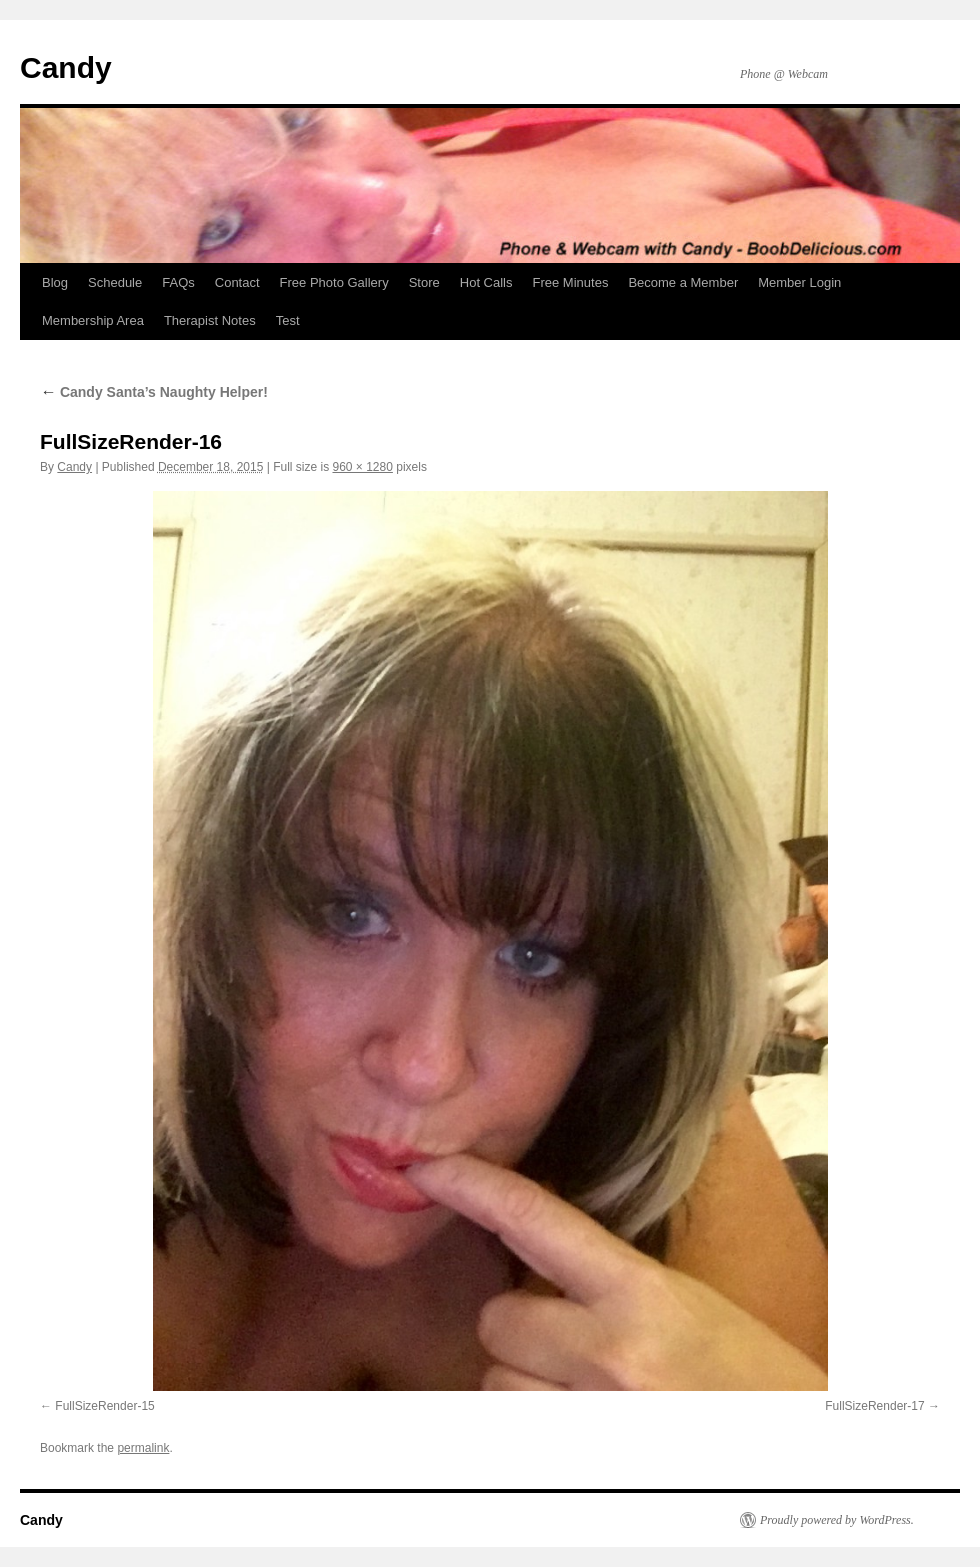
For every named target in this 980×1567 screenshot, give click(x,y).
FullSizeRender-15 (104, 1406)
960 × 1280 (362, 467)
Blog (55, 282)
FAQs (178, 282)
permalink (143, 1448)
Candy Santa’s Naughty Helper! (154, 392)
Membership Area (93, 320)
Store (424, 282)
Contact (237, 282)
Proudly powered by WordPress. (837, 1520)
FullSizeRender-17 (874, 1406)
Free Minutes (571, 282)
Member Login (799, 282)
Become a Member (683, 282)
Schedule (115, 282)
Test (288, 320)
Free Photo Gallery (334, 282)
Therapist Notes (210, 320)
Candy (66, 67)
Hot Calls (486, 282)
